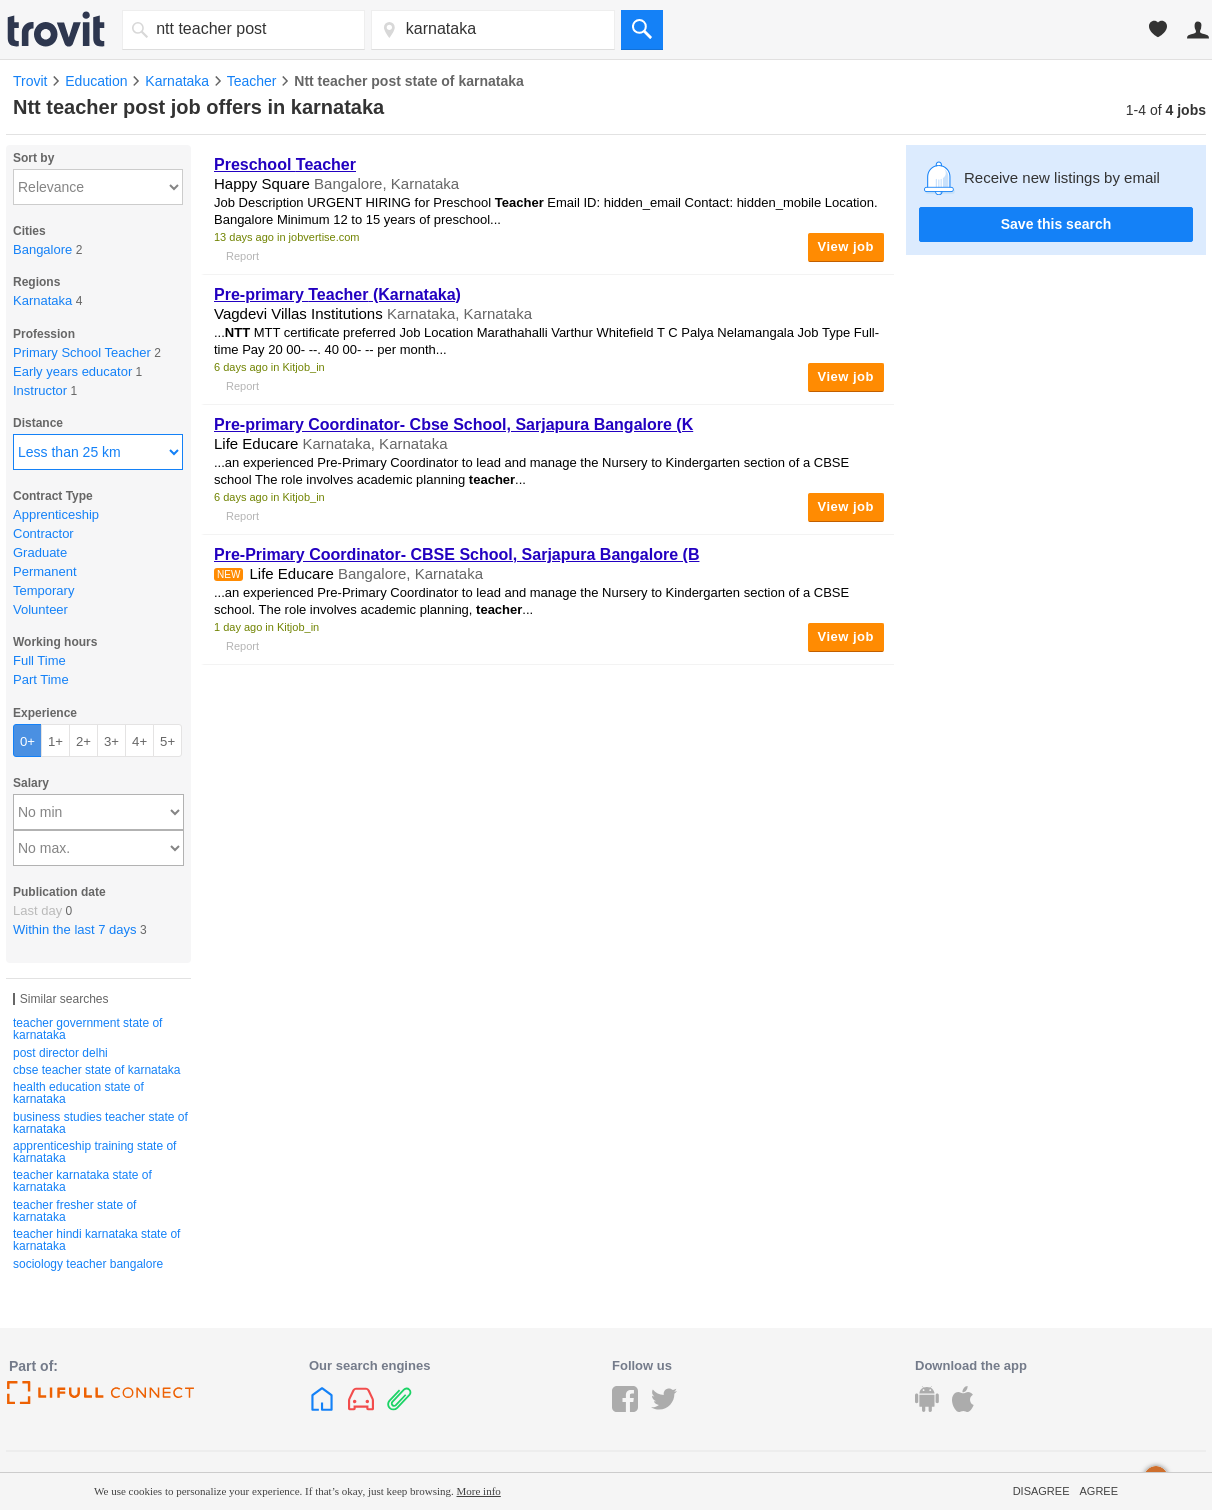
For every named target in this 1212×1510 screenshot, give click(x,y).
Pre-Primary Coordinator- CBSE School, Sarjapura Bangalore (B (456, 554)
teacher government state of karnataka (87, 1029)
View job (846, 246)
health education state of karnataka (78, 1093)
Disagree (1041, 1491)
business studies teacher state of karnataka (100, 1123)
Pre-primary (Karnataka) (337, 294)
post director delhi (60, 1053)
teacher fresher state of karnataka (74, 1211)
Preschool (285, 164)
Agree (1098, 1491)
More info (479, 1491)
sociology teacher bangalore (88, 1264)
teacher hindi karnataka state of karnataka (96, 1240)
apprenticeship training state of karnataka (94, 1152)
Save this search (1056, 224)
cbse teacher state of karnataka (96, 1070)
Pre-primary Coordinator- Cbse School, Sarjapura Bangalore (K (453, 424)
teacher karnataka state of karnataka (82, 1181)
